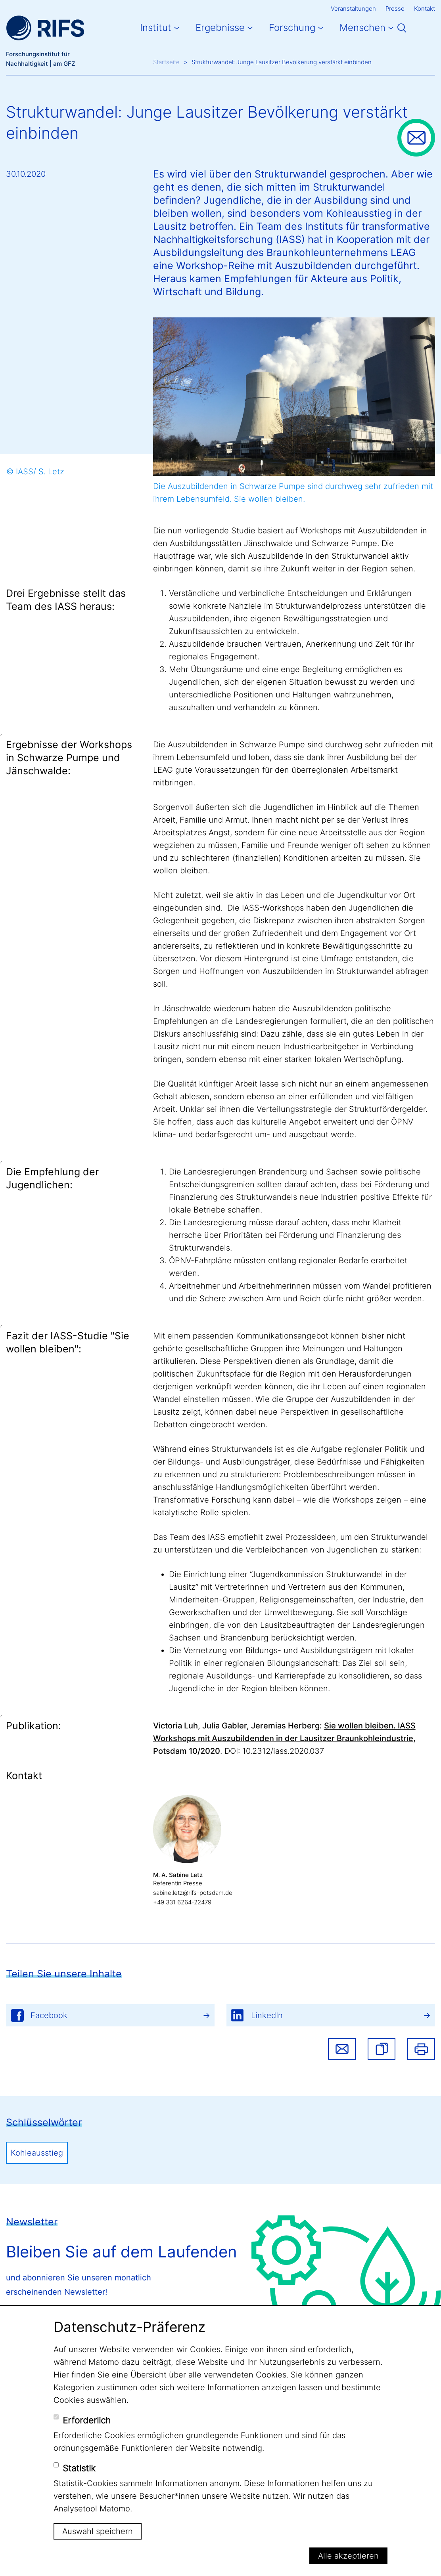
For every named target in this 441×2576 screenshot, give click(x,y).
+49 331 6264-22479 (182, 1902)
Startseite (166, 62)
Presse (395, 8)
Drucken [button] (421, 2049)
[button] (381, 2049)
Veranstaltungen (353, 8)
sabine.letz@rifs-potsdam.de (192, 1892)
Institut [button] (155, 27)
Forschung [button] (292, 27)
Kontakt (424, 8)
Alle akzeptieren (348, 2556)
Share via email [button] (342, 2049)
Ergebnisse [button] (220, 27)
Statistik (79, 2468)
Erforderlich (87, 2420)
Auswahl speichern (97, 2531)
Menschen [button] (362, 27)
